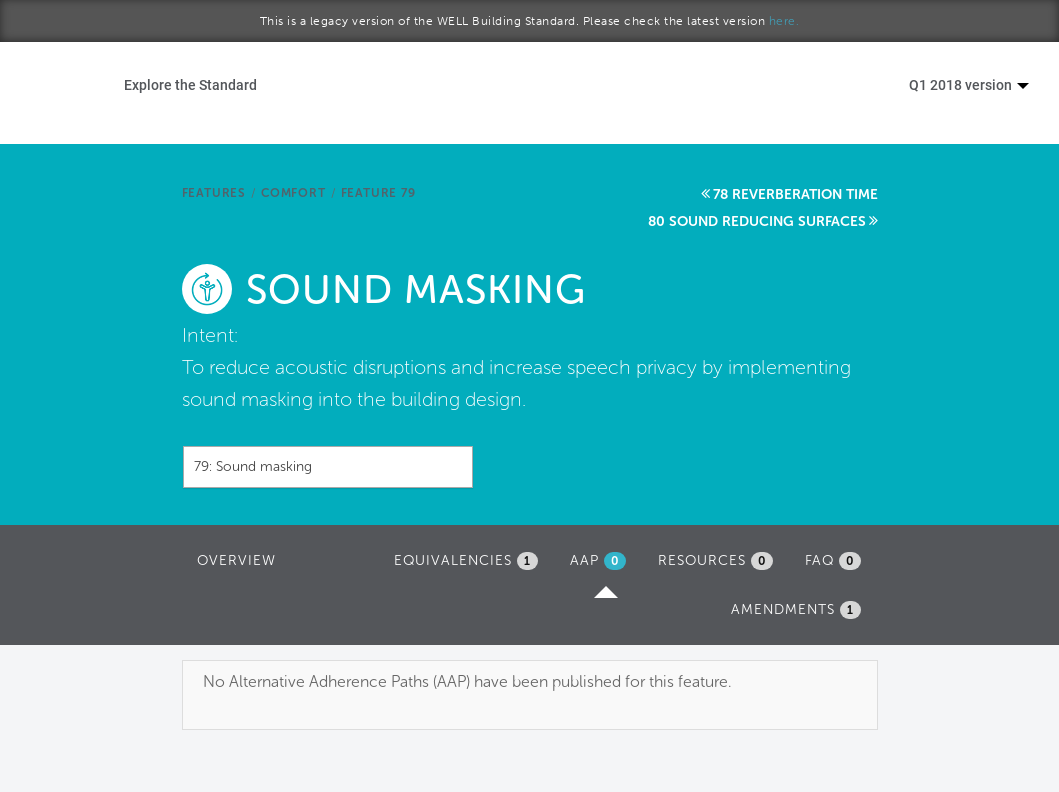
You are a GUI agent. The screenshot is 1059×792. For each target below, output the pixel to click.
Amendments (796, 610)
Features (214, 193)
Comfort (293, 193)
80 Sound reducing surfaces (757, 221)
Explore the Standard (190, 84)
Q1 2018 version (969, 84)
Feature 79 (378, 193)
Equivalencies (466, 561)
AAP (603, 566)
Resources (715, 561)
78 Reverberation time (795, 194)
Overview (236, 560)
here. (784, 21)
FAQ (833, 561)
